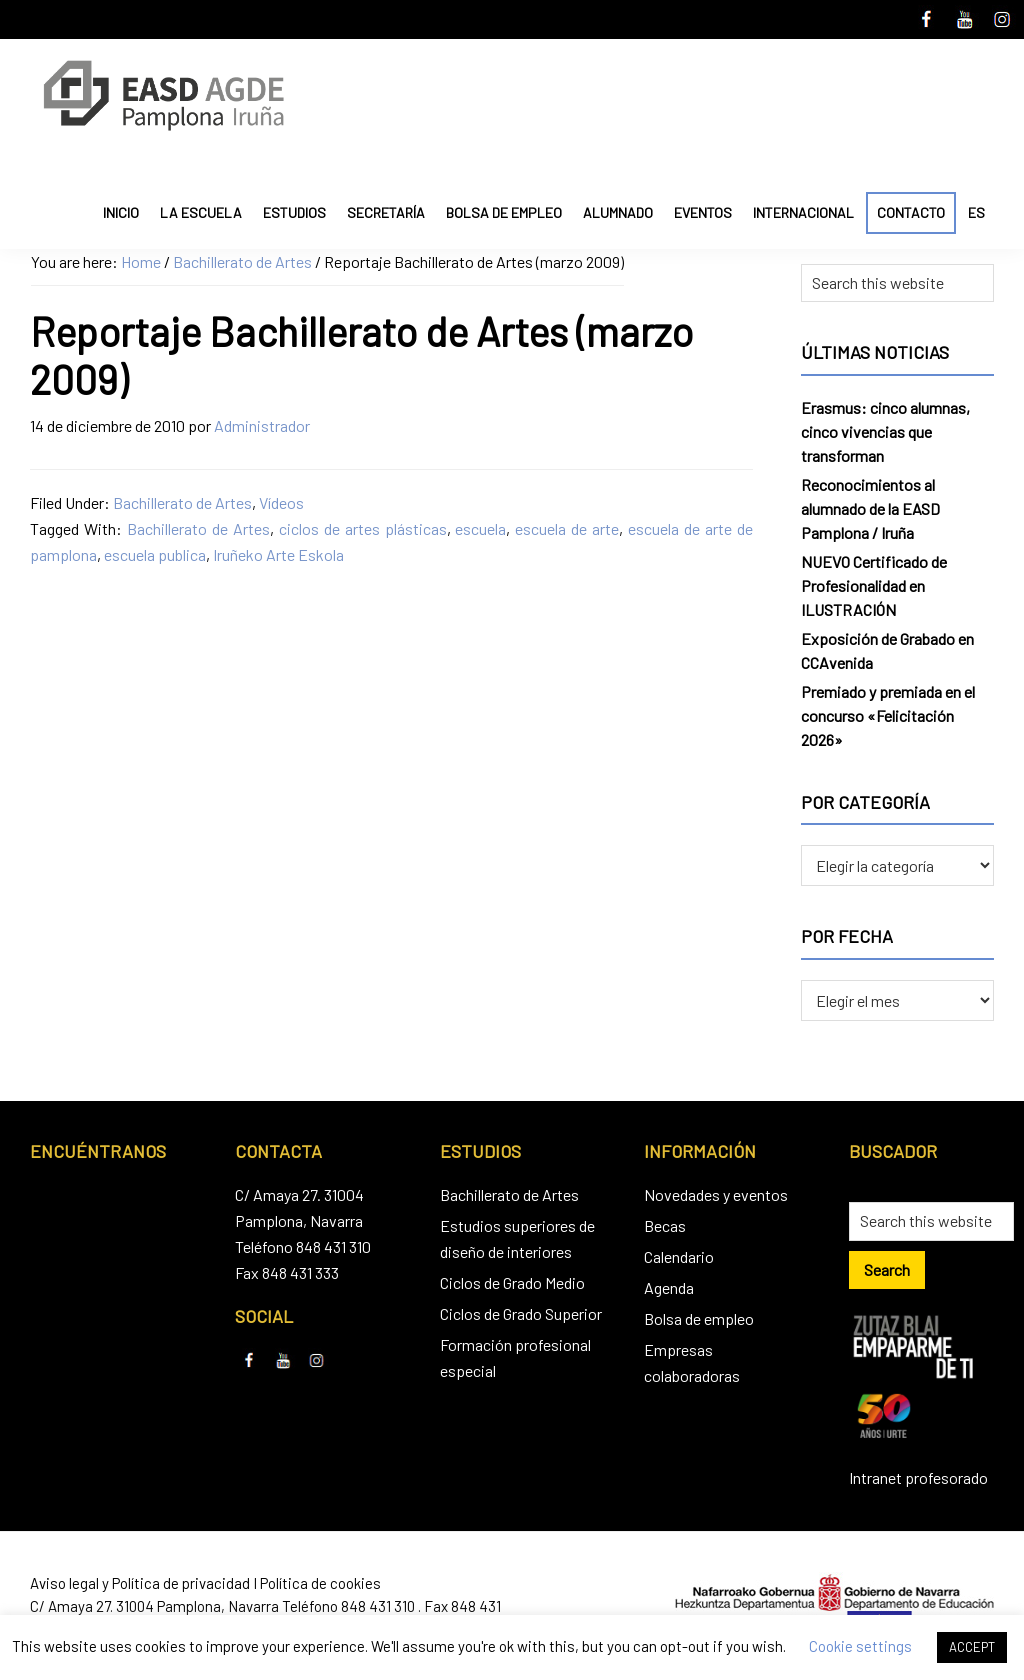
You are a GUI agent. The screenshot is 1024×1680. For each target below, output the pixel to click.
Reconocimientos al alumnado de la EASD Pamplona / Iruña (870, 508)
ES (976, 212)
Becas (665, 1225)
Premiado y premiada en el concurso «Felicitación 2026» (888, 715)
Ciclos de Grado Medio (512, 1282)
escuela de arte (567, 528)
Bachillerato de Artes (182, 502)
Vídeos (281, 502)
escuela (480, 528)
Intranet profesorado (918, 1477)
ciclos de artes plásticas (363, 528)
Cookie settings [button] (860, 1646)
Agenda (669, 1287)
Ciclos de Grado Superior (521, 1313)
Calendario (679, 1256)
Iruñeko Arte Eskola (278, 554)
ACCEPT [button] (972, 1647)
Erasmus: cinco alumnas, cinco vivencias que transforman (885, 431)
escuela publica (155, 554)
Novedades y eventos (716, 1194)
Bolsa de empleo (699, 1318)
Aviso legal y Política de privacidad (140, 1583)
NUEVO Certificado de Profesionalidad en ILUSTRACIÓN (874, 585)
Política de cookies (320, 1583)
